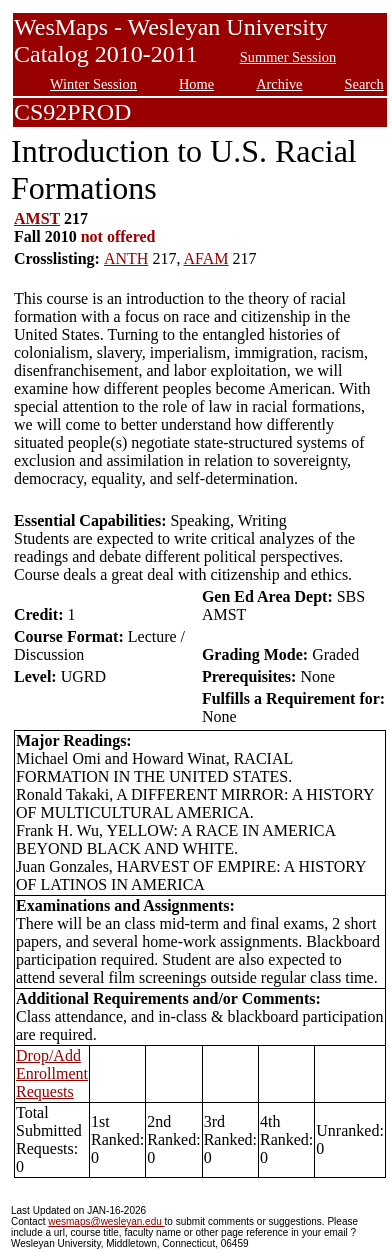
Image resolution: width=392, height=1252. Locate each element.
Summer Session (288, 57)
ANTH (126, 258)
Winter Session (93, 84)
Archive (279, 84)
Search (364, 84)
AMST (37, 218)
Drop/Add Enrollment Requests (52, 1073)
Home (196, 84)
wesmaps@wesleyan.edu (106, 1221)
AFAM (206, 258)
